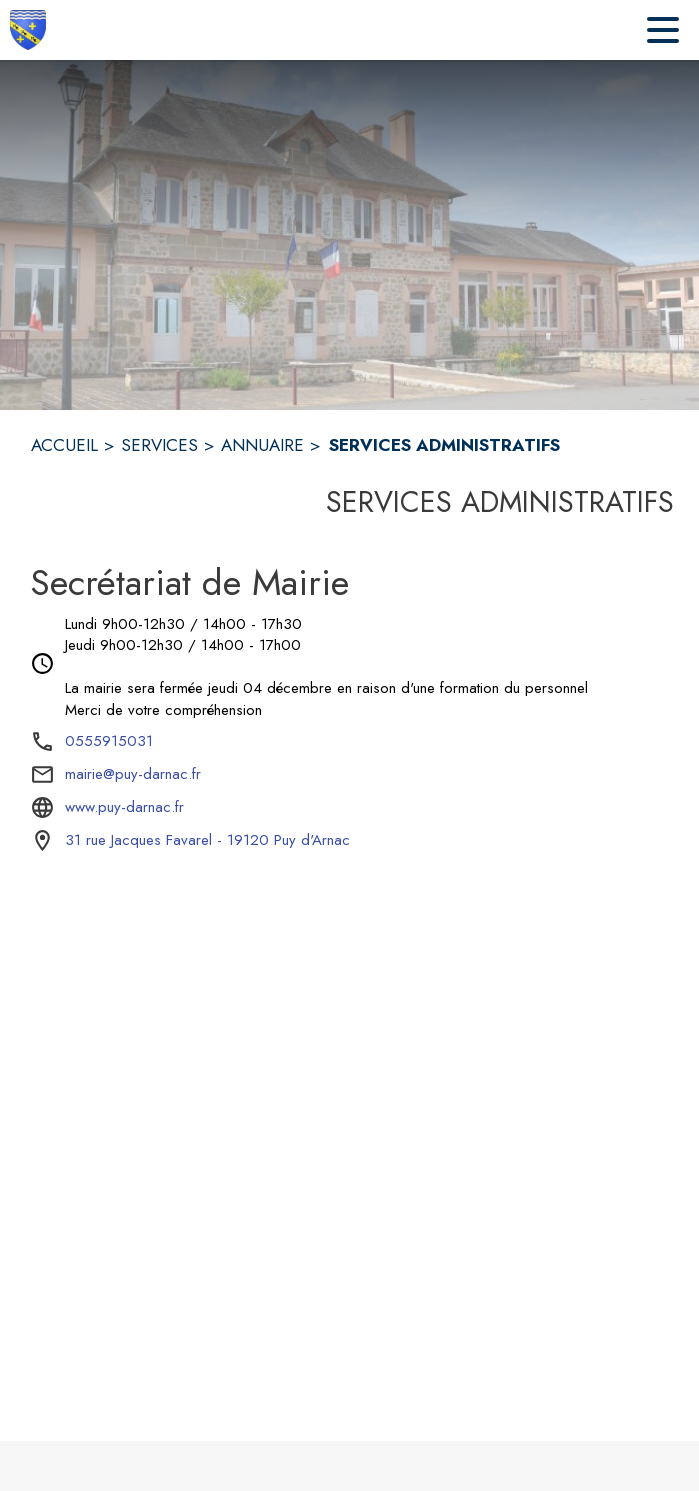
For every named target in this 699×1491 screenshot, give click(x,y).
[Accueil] (28, 30)
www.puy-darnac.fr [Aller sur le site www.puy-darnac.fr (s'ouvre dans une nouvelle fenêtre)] (124, 807)
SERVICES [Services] (159, 445)
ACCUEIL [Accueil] (64, 445)
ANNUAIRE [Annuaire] (262, 445)
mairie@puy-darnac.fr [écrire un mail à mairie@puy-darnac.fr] (133, 774)
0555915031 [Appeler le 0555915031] (109, 741)
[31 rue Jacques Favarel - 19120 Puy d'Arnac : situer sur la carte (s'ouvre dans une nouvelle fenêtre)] (207, 841)
